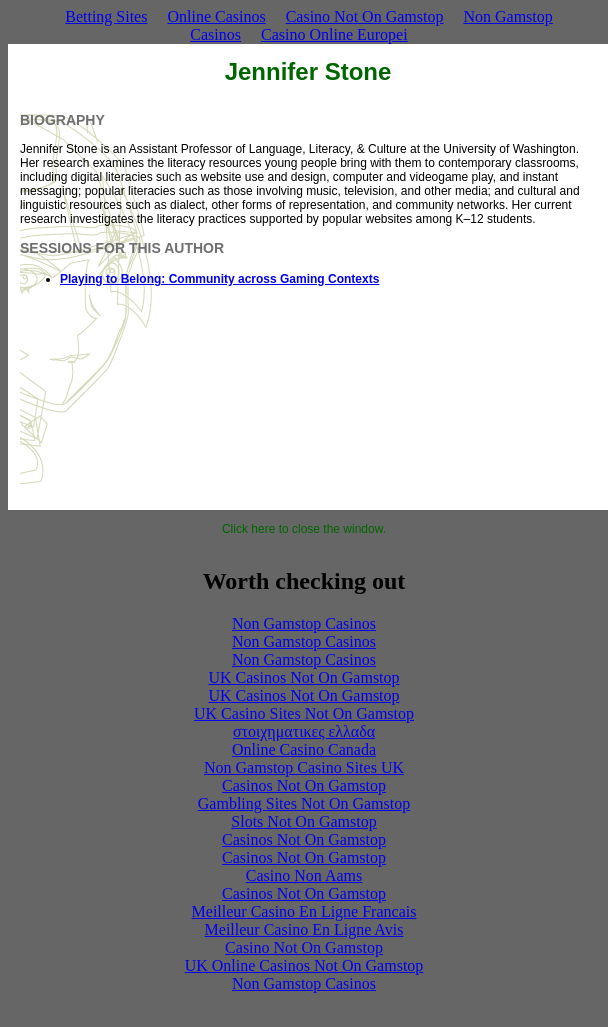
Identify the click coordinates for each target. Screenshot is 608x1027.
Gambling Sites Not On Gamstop (304, 803)
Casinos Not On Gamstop (304, 785)
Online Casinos (216, 16)
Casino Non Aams (304, 875)
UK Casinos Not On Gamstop (303, 677)
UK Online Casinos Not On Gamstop (304, 965)
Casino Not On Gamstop (365, 16)
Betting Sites (106, 16)
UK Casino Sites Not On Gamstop (304, 713)
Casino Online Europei (334, 34)
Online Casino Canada (304, 749)
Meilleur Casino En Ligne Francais (304, 911)
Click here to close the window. (304, 529)
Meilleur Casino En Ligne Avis (304, 929)
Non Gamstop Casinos (304, 623)
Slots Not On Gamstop (303, 821)
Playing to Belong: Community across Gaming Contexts (219, 279)
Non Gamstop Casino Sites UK (304, 767)
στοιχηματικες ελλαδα (304, 731)
